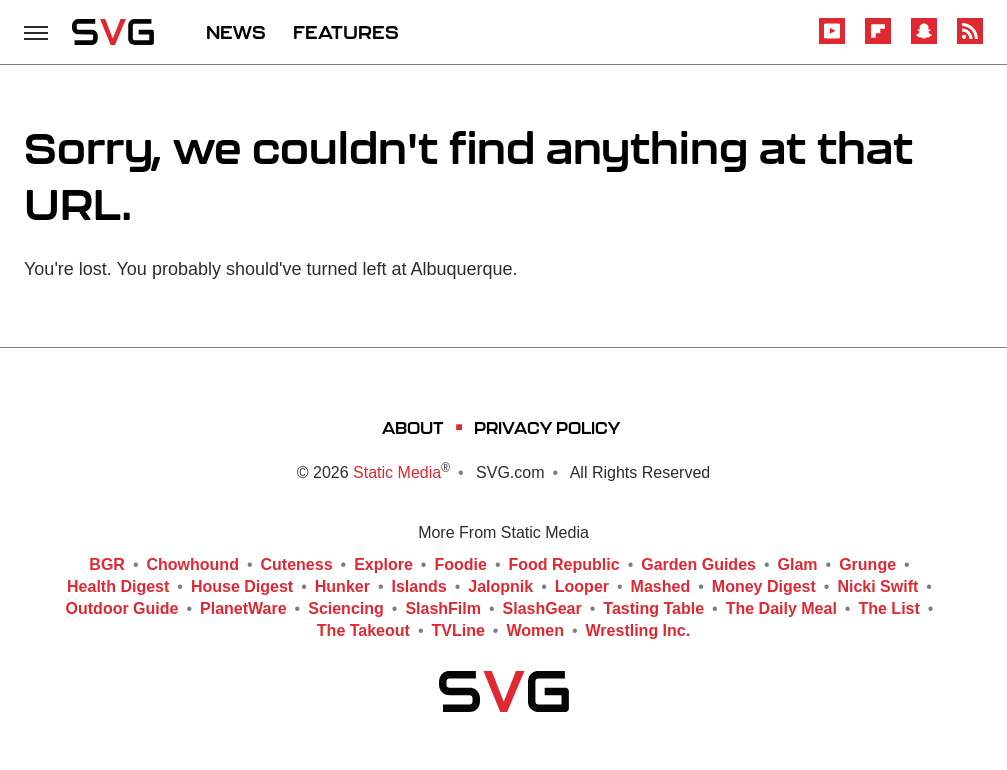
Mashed (661, 587)
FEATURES (346, 32)
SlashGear (542, 609)
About (412, 427)
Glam (798, 565)
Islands (419, 587)
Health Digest (118, 587)
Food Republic (564, 565)
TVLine (458, 631)
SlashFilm (443, 609)
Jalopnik (500, 587)
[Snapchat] (924, 40)
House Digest (242, 587)
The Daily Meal (781, 609)
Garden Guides (698, 565)
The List (888, 609)
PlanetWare (243, 609)
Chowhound (193, 565)
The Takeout (363, 631)
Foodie (460, 565)
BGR (107, 565)
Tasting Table (653, 609)
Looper (582, 587)
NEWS (236, 32)
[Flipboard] (878, 40)
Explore (383, 565)
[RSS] (970, 40)
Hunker (342, 587)
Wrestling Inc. (638, 631)
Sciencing (346, 609)
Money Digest (764, 587)
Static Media (397, 472)
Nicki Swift (877, 587)
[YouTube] (832, 40)
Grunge (867, 565)
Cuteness (297, 565)
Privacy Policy (547, 427)
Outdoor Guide (122, 609)
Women (534, 631)
